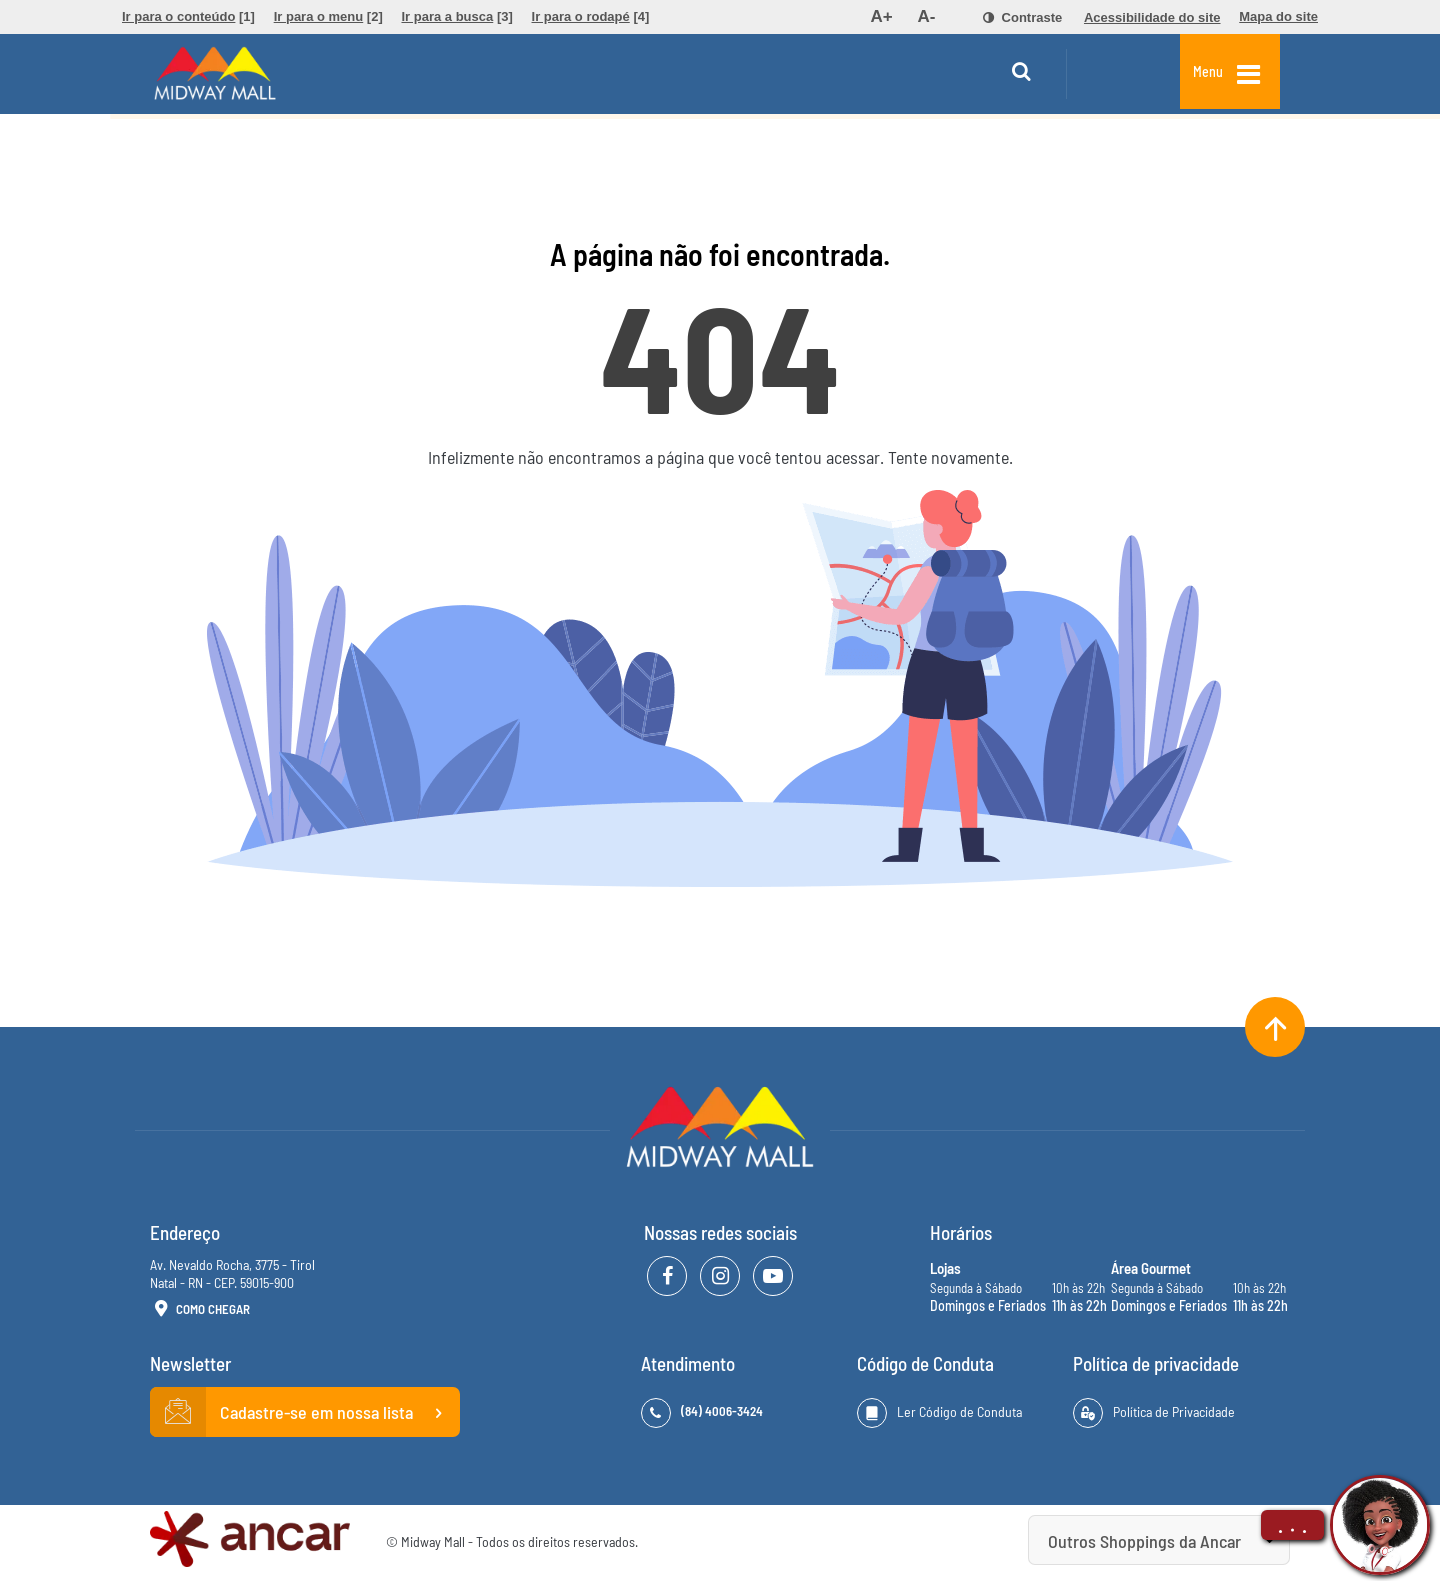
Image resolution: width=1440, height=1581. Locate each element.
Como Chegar (200, 1310)
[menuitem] (188, 17)
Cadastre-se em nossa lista (305, 1412)
